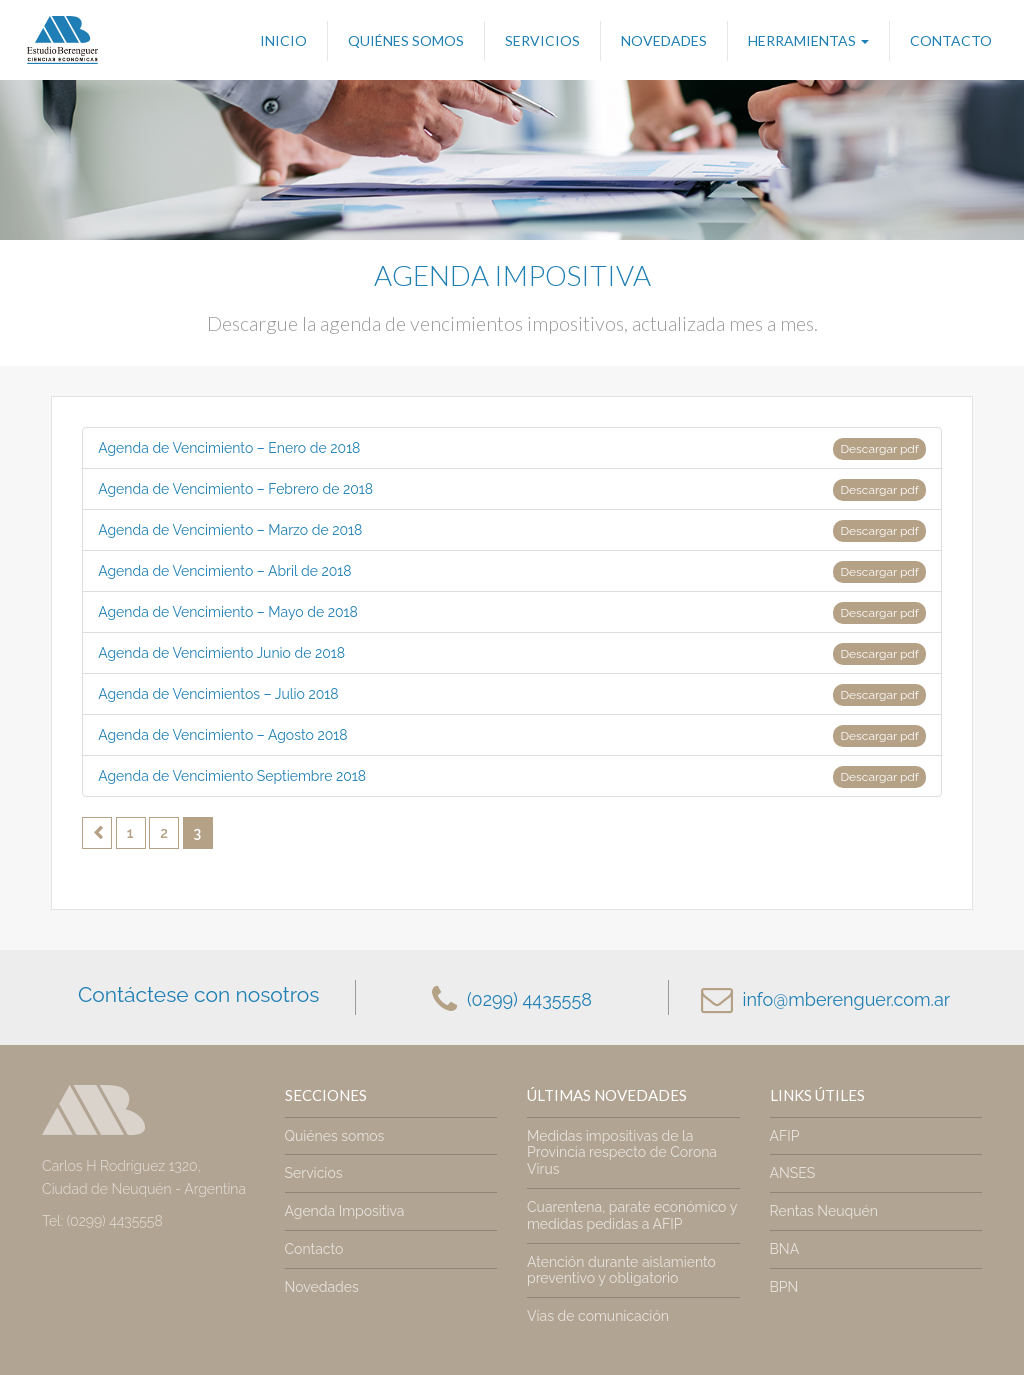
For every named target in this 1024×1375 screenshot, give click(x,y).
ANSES (793, 1173)
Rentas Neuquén (824, 1211)
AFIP (785, 1136)
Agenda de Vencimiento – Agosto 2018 (512, 736)
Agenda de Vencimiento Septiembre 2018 (512, 777)
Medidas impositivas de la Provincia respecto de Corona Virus (622, 1153)
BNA (785, 1249)
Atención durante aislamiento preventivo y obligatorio (621, 1270)
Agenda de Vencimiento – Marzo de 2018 (512, 531)
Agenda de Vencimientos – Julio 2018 (512, 695)
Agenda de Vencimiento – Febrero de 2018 (512, 490)
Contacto (951, 40)
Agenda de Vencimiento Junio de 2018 (512, 654)
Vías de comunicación (598, 1316)
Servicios (542, 40)
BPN (784, 1287)
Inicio (283, 40)
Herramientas (808, 40)
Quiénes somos (406, 40)
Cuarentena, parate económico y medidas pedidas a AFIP (632, 1215)
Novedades (664, 40)
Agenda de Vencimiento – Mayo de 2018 (512, 613)
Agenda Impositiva (345, 1211)
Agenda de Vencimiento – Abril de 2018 (512, 572)
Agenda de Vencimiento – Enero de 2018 (512, 449)
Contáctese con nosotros (199, 994)
